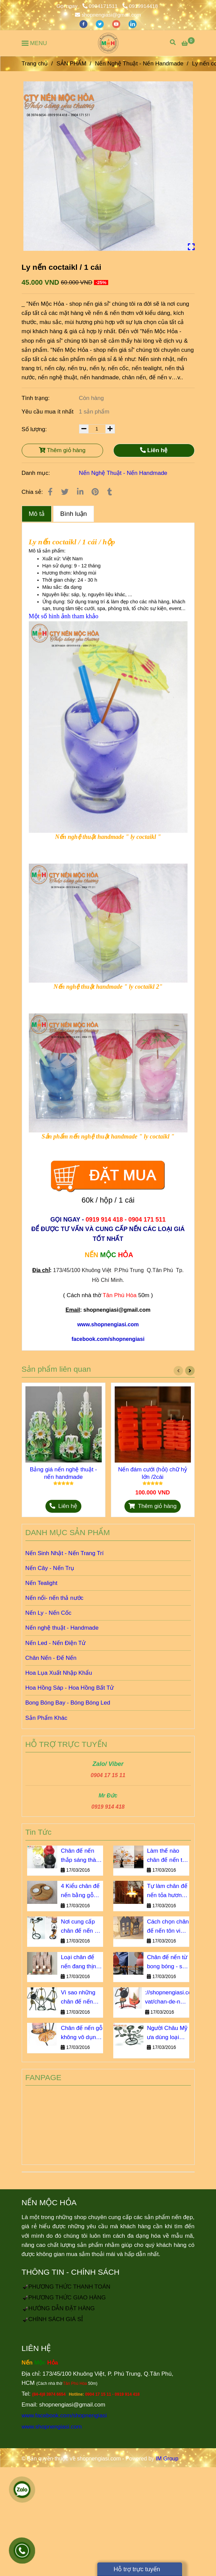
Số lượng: (35, 429)
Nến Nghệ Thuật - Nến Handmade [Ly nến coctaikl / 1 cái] (139, 63)
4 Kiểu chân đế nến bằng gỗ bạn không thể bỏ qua (80, 1891)
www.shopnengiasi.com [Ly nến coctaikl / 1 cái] (52, 2426)
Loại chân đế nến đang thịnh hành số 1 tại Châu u (80, 1962)
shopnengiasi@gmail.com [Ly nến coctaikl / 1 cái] (108, 15)
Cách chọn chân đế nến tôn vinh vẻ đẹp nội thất (168, 1926)
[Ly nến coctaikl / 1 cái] (108, 43)
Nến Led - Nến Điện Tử (55, 1643)
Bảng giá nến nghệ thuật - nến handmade (63, 1473)
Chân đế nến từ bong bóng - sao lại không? (168, 1962)
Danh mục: (37, 473)
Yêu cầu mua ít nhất (48, 411)
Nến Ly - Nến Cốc (48, 1613)
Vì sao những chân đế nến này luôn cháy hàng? (78, 1997)
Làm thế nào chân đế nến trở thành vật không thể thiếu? (167, 1856)
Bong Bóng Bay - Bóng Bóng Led (67, 1702)
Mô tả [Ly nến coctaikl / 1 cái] (36, 513)
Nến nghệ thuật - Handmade (62, 1628)
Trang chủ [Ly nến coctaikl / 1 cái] (35, 63)
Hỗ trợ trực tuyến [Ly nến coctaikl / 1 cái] (133, 2569)
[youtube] (117, 23)
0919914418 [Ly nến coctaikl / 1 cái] (140, 6)
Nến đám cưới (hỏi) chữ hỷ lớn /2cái (152, 1473)
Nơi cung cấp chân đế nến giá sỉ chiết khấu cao (81, 1926)
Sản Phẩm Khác (46, 1718)
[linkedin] (132, 23)
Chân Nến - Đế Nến (51, 1658)
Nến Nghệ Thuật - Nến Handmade (123, 473)
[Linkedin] (80, 492)
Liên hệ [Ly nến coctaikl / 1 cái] (154, 450)
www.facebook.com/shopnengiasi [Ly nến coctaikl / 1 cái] (64, 2415)
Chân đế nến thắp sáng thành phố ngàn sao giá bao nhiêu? (81, 1856)
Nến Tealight (41, 1583)
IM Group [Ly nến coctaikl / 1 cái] (167, 2458)
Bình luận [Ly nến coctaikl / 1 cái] (73, 513)
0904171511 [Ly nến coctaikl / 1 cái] (100, 6)
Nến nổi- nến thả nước (54, 1598)
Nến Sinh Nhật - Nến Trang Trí (64, 1553)
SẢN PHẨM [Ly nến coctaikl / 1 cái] (71, 63)
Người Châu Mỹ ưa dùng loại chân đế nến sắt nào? (168, 2033)
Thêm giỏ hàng (62, 450)
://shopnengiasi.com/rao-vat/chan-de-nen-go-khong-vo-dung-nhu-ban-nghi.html (167, 1997)
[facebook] (84, 23)
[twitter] (100, 23)
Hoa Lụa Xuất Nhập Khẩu (58, 1673)
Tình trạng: (36, 398)
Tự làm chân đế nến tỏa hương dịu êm (167, 1891)
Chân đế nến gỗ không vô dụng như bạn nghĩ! (81, 2033)
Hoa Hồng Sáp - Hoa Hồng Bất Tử (69, 1688)
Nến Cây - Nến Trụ (49, 1568)
